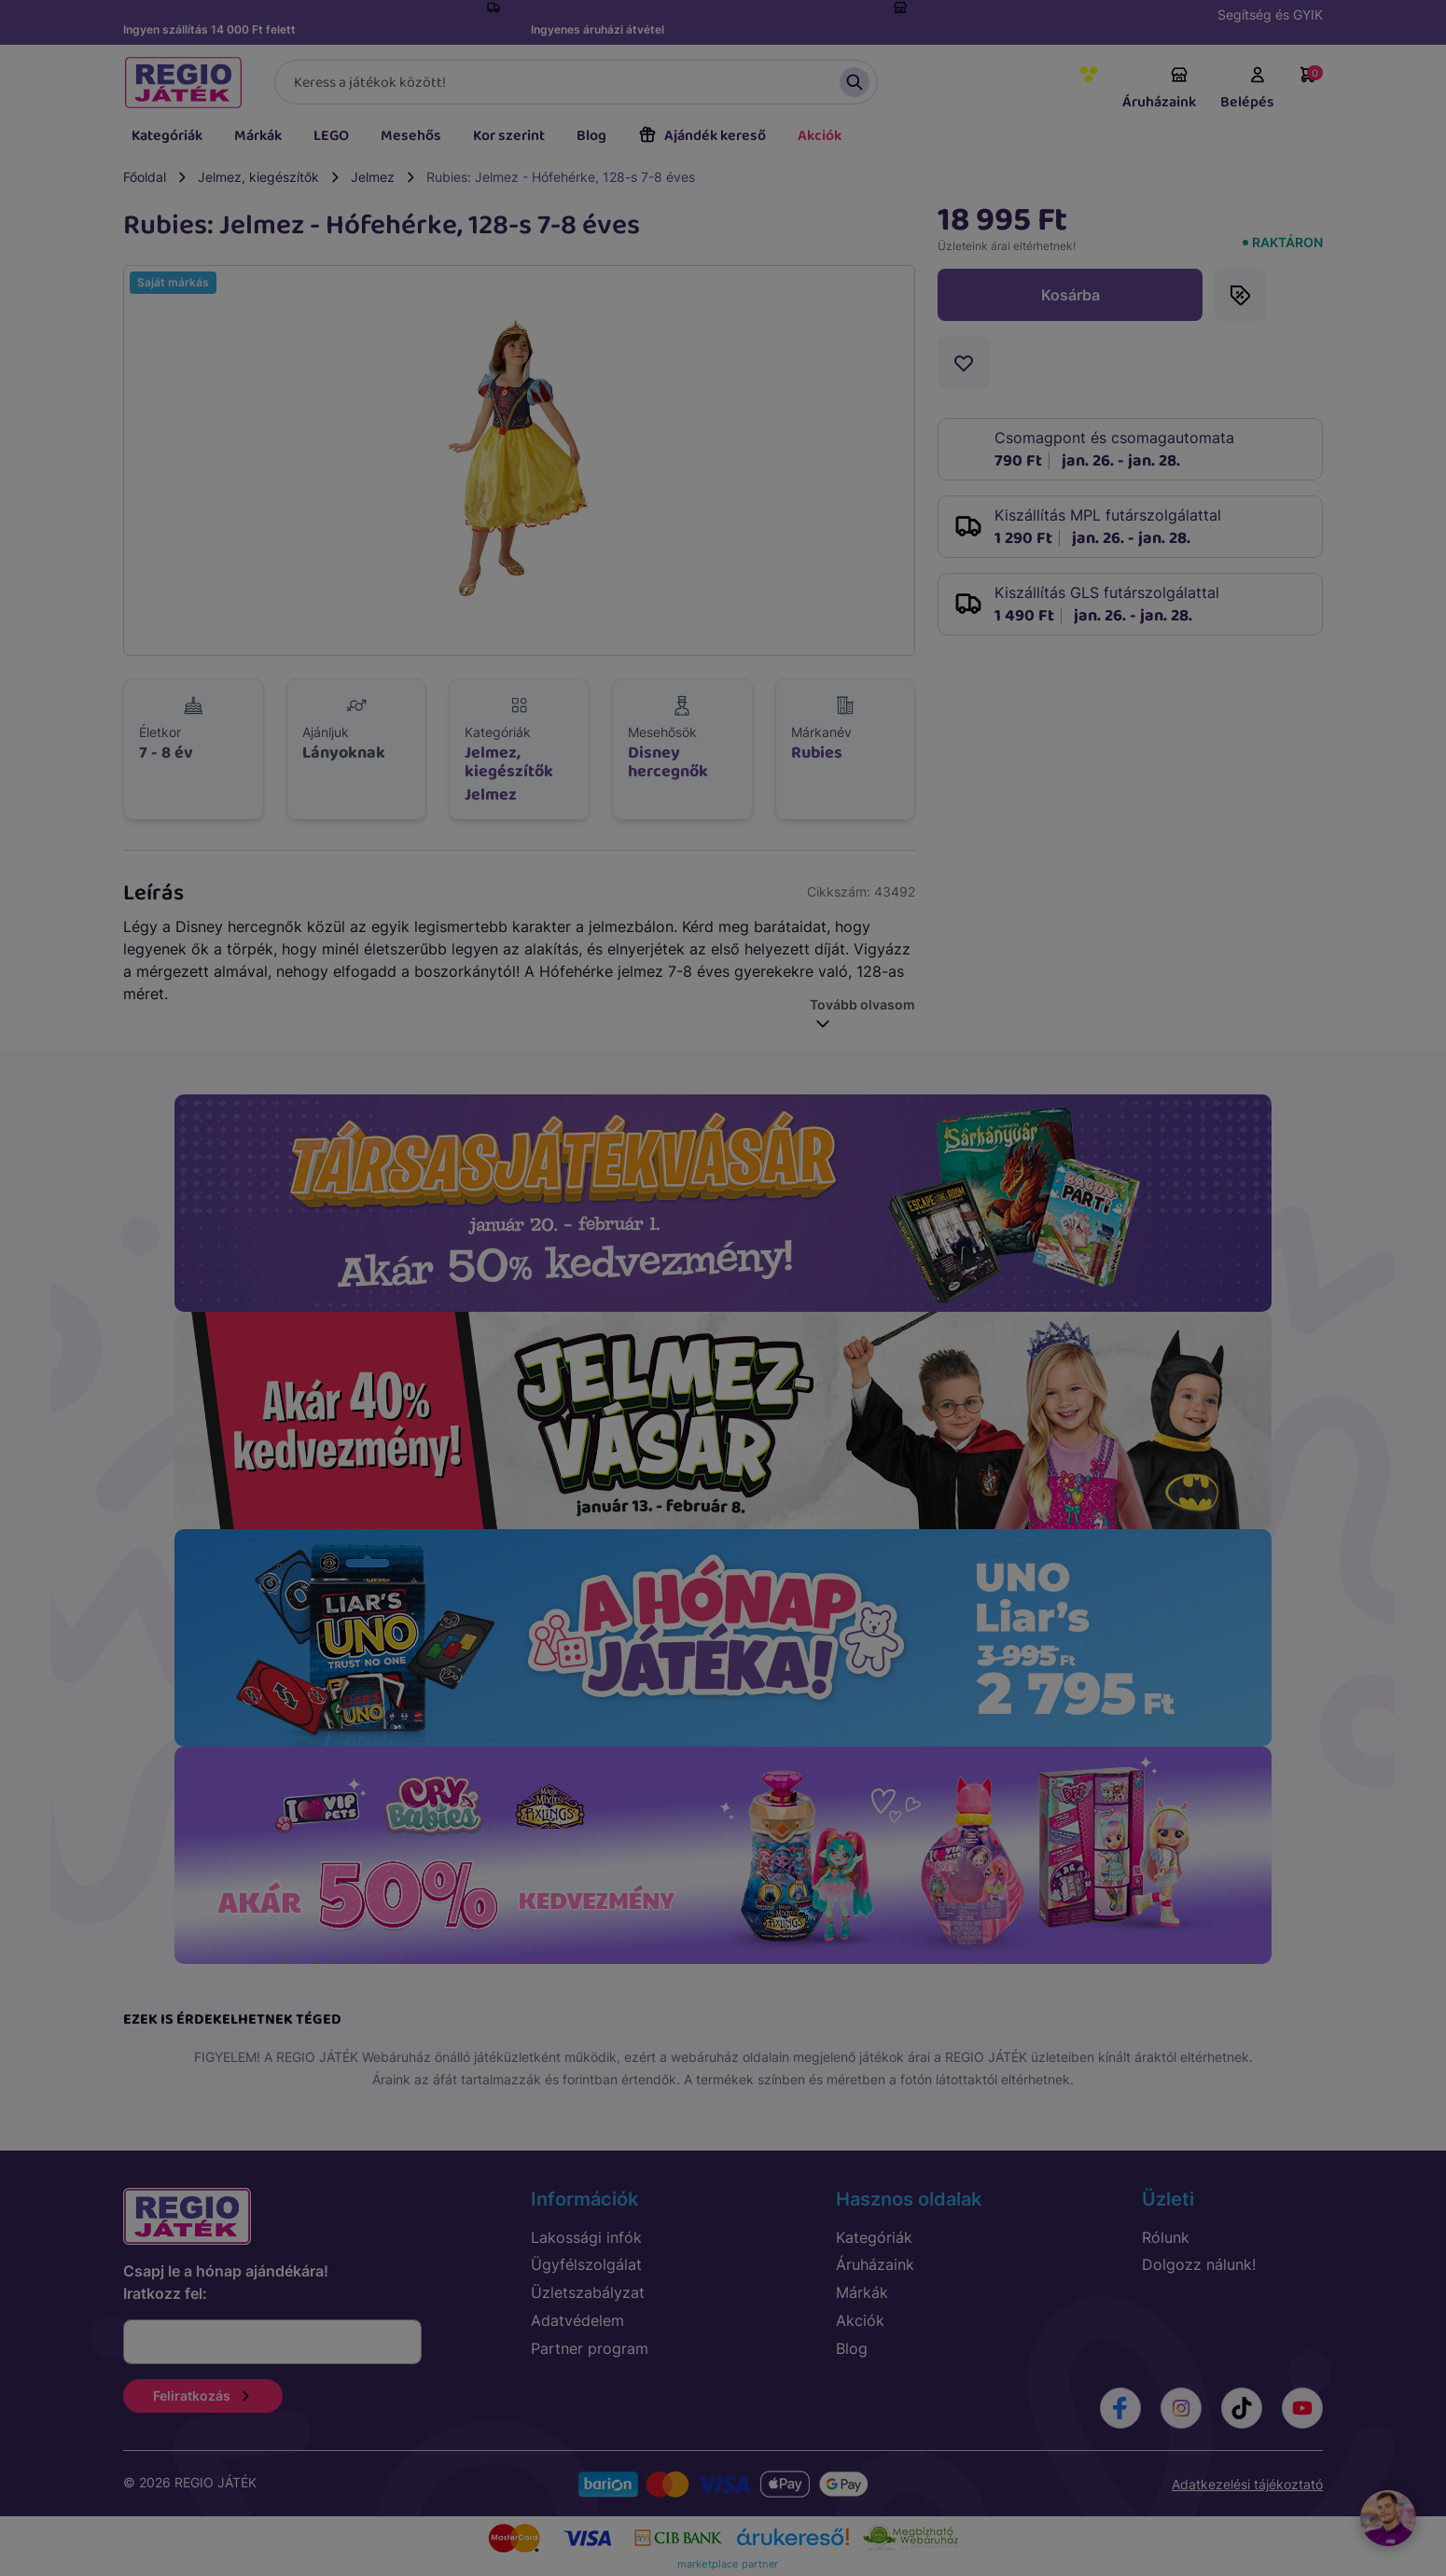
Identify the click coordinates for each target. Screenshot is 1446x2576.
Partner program (589, 2348)
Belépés (1247, 89)
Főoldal (144, 177)
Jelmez (373, 177)
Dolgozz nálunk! (1199, 2264)
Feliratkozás (203, 2395)
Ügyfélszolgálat (586, 2264)
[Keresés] (576, 82)
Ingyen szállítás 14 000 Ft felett (209, 29)
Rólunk (1165, 2237)
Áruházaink (1159, 89)
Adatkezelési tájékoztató (1247, 2484)
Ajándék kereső (702, 135)
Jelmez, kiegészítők (258, 177)
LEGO (331, 135)
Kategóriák (167, 135)
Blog (591, 135)
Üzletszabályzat (588, 2292)
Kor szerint (509, 135)
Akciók (819, 135)
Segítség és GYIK (1270, 14)
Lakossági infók (586, 2237)
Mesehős (411, 135)
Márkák (258, 135)
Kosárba (1070, 294)
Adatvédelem (577, 2320)
